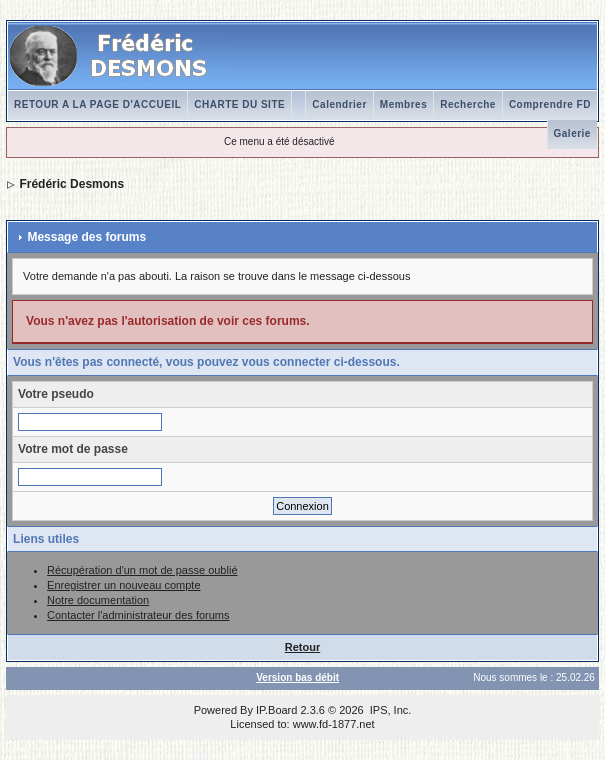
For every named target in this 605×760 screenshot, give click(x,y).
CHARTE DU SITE (239, 104)
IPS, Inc (389, 710)
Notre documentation (98, 600)
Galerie (572, 133)
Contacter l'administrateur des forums (138, 615)
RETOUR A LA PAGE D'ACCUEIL (97, 104)
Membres (403, 104)
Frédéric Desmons (71, 184)
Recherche (468, 104)
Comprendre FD (550, 104)
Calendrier (339, 104)
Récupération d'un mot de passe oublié (142, 570)
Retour (302, 647)
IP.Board (276, 710)
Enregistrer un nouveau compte (123, 585)
